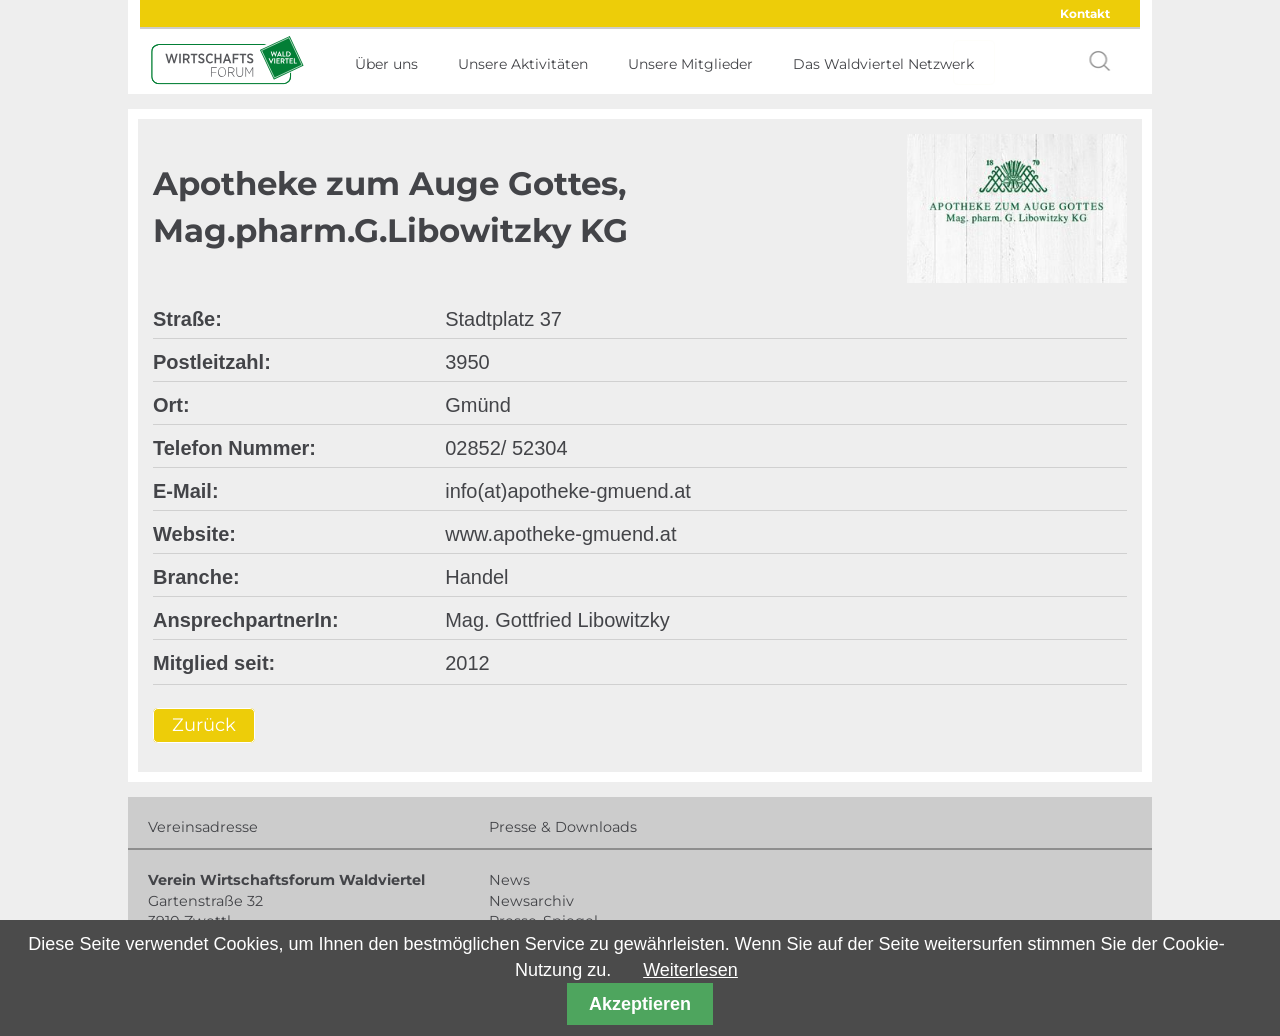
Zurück (204, 726)
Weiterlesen (690, 970)
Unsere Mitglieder (690, 64)
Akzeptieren (640, 1004)
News (509, 880)
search (1100, 61)
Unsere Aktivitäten (523, 64)
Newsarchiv (531, 901)
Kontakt (1085, 13)
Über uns (386, 64)
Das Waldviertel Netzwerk (883, 64)
